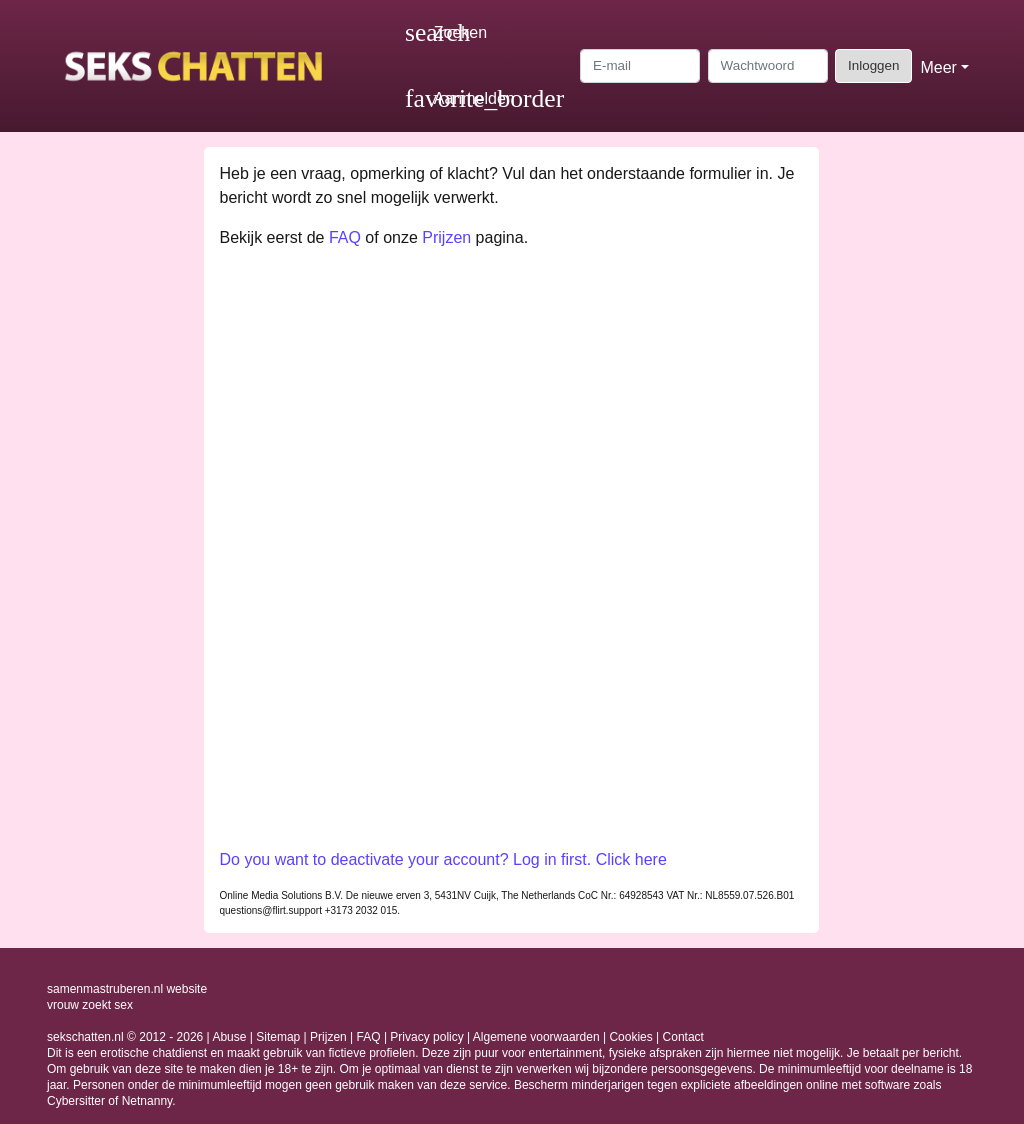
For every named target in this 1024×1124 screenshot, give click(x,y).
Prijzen (446, 237)
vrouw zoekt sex (90, 1005)
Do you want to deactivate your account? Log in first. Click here (442, 859)
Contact (683, 1037)
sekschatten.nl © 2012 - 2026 (125, 1037)
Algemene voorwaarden (536, 1037)
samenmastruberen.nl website (127, 989)
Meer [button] (938, 67)
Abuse (229, 1037)
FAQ (345, 237)
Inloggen (873, 65)
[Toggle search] (446, 33)
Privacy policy (426, 1037)
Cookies (630, 1037)
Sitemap (278, 1037)
